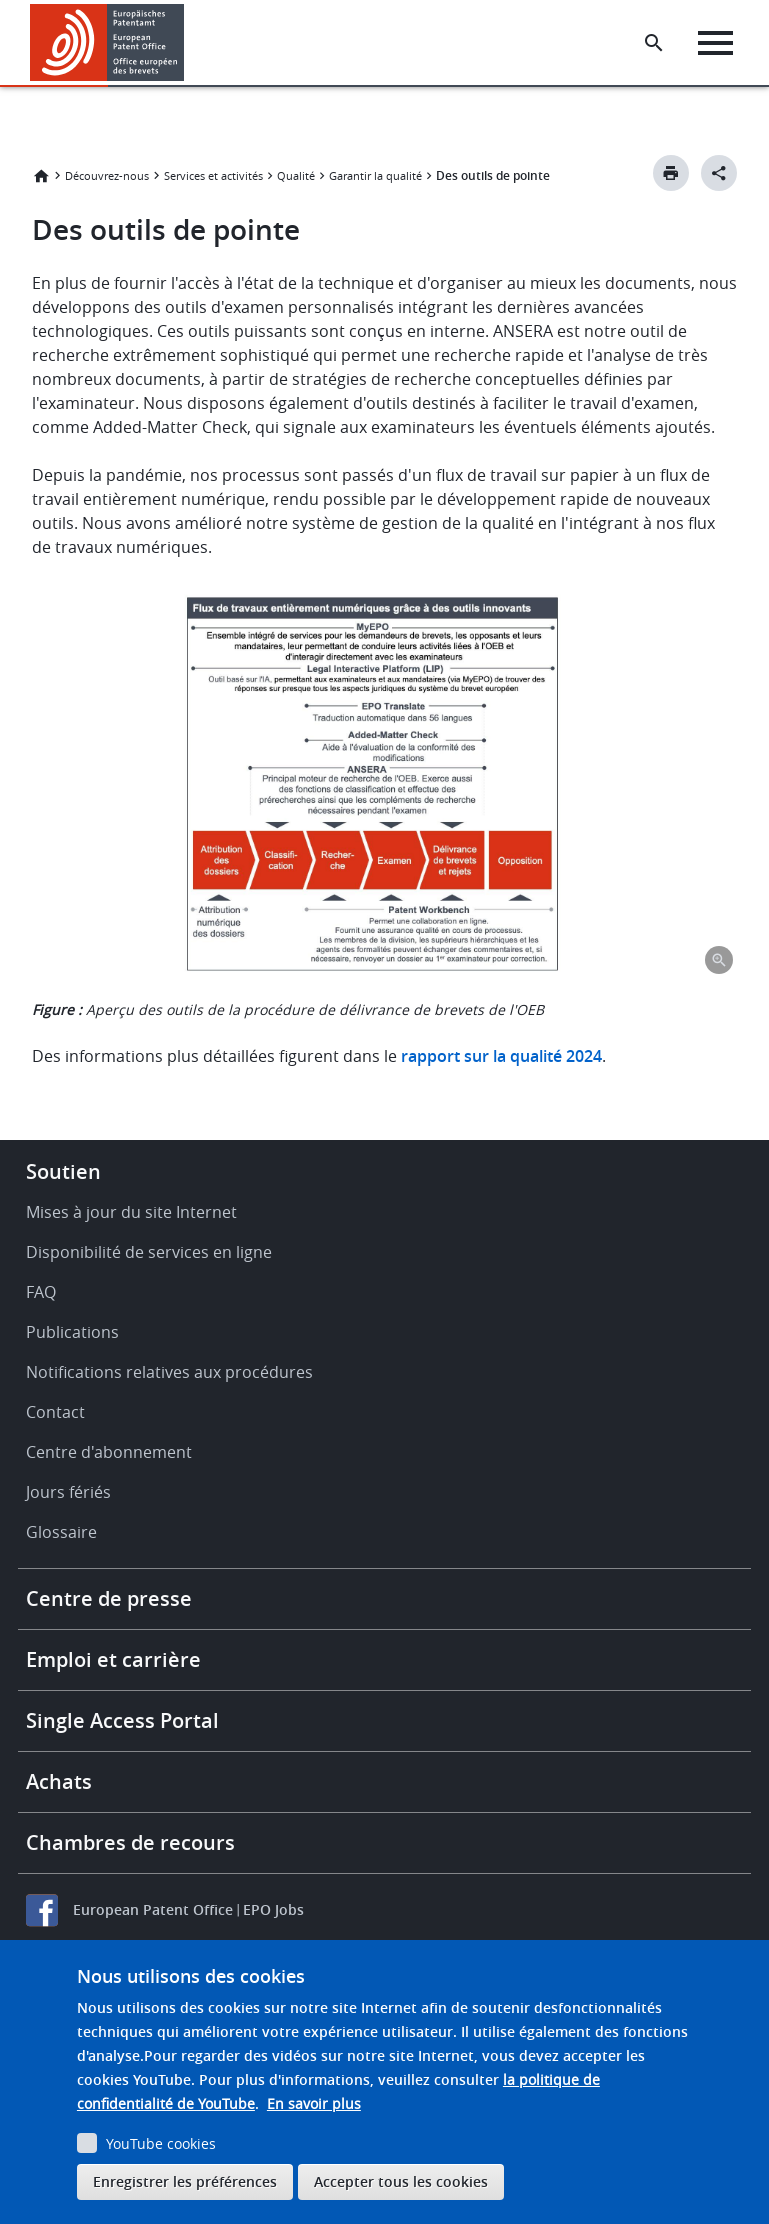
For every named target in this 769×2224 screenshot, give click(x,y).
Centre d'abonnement (109, 1452)
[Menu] (715, 43)
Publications (72, 1332)
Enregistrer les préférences (185, 2181)
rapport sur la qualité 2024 (501, 1056)
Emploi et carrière (113, 1659)
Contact (55, 1412)
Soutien (63, 1171)
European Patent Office (153, 1909)
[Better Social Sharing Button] (719, 173)
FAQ (41, 1292)
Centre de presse (109, 1598)
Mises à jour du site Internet (131, 1212)
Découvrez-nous (107, 175)
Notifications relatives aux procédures (169, 1372)
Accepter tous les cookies (401, 2181)
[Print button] (671, 173)
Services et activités (213, 175)
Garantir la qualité (375, 175)
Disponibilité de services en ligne (149, 1252)
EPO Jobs (273, 1909)
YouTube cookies (161, 2143)
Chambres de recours (130, 1842)
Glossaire (61, 1532)
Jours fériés (68, 1492)
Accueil (41, 176)
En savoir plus (314, 2103)
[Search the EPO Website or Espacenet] (654, 43)
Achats (59, 1781)
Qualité (296, 175)
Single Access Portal (122, 1720)
